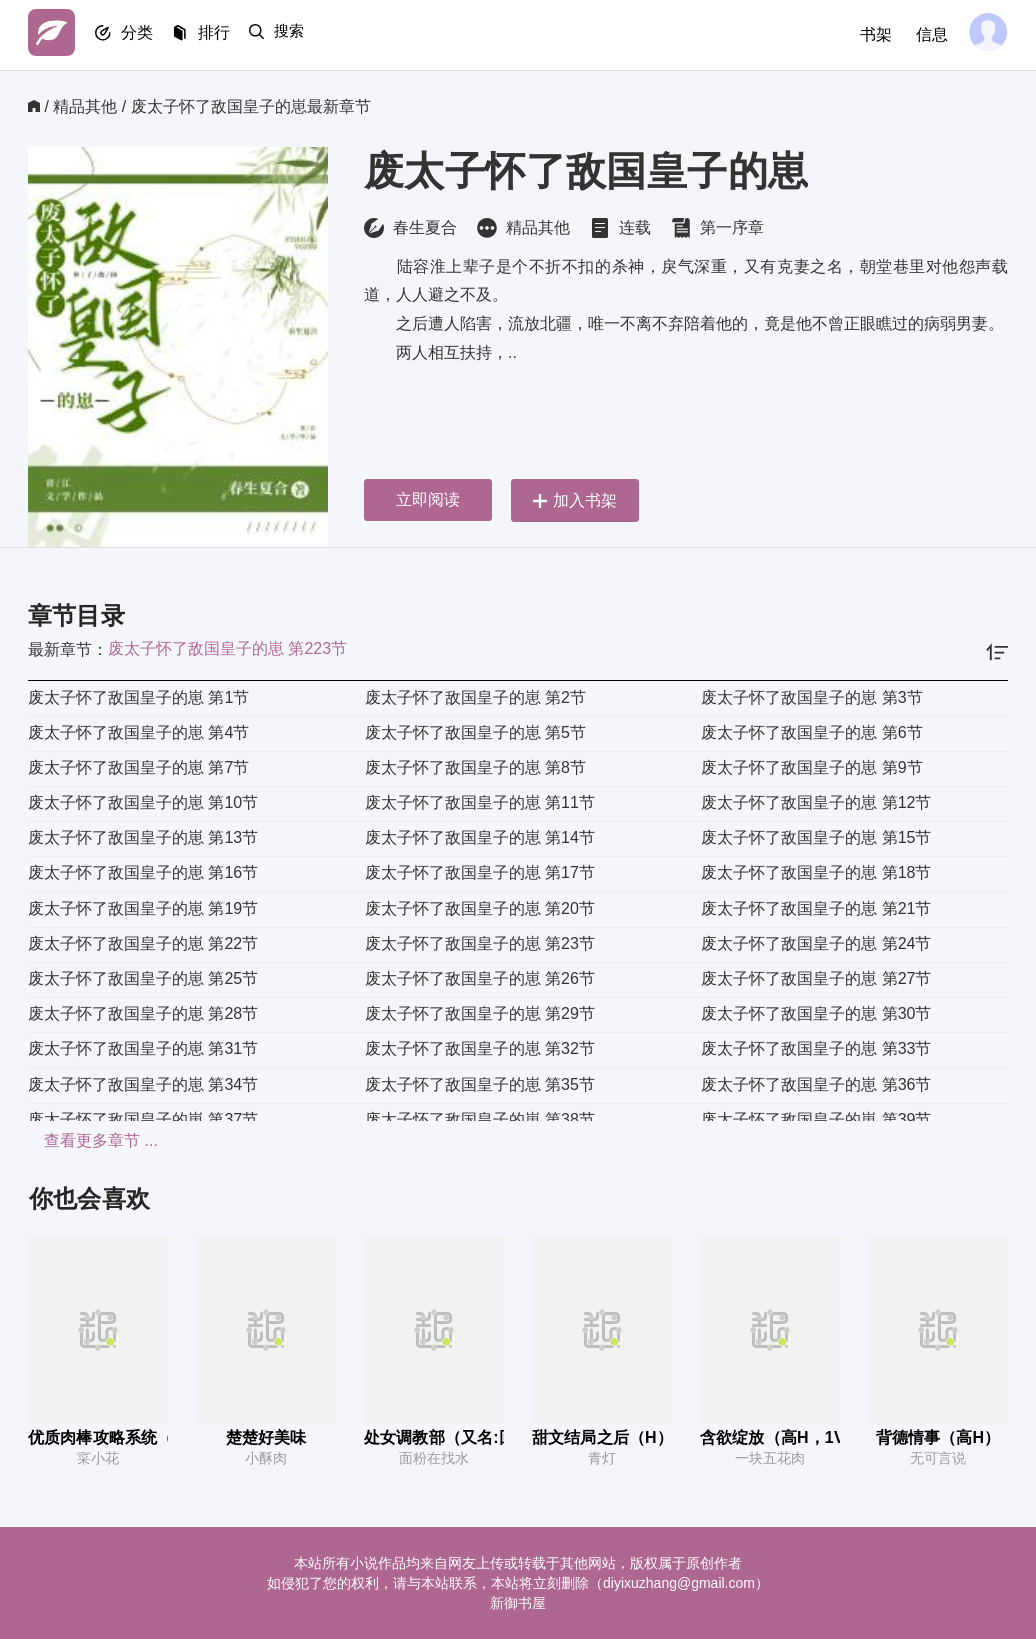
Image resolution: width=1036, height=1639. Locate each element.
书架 (870, 34)
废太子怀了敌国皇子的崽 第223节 (227, 648)
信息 (926, 34)
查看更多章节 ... (85, 1140)
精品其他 (85, 106)
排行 (228, 35)
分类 (146, 35)
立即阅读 (428, 499)
